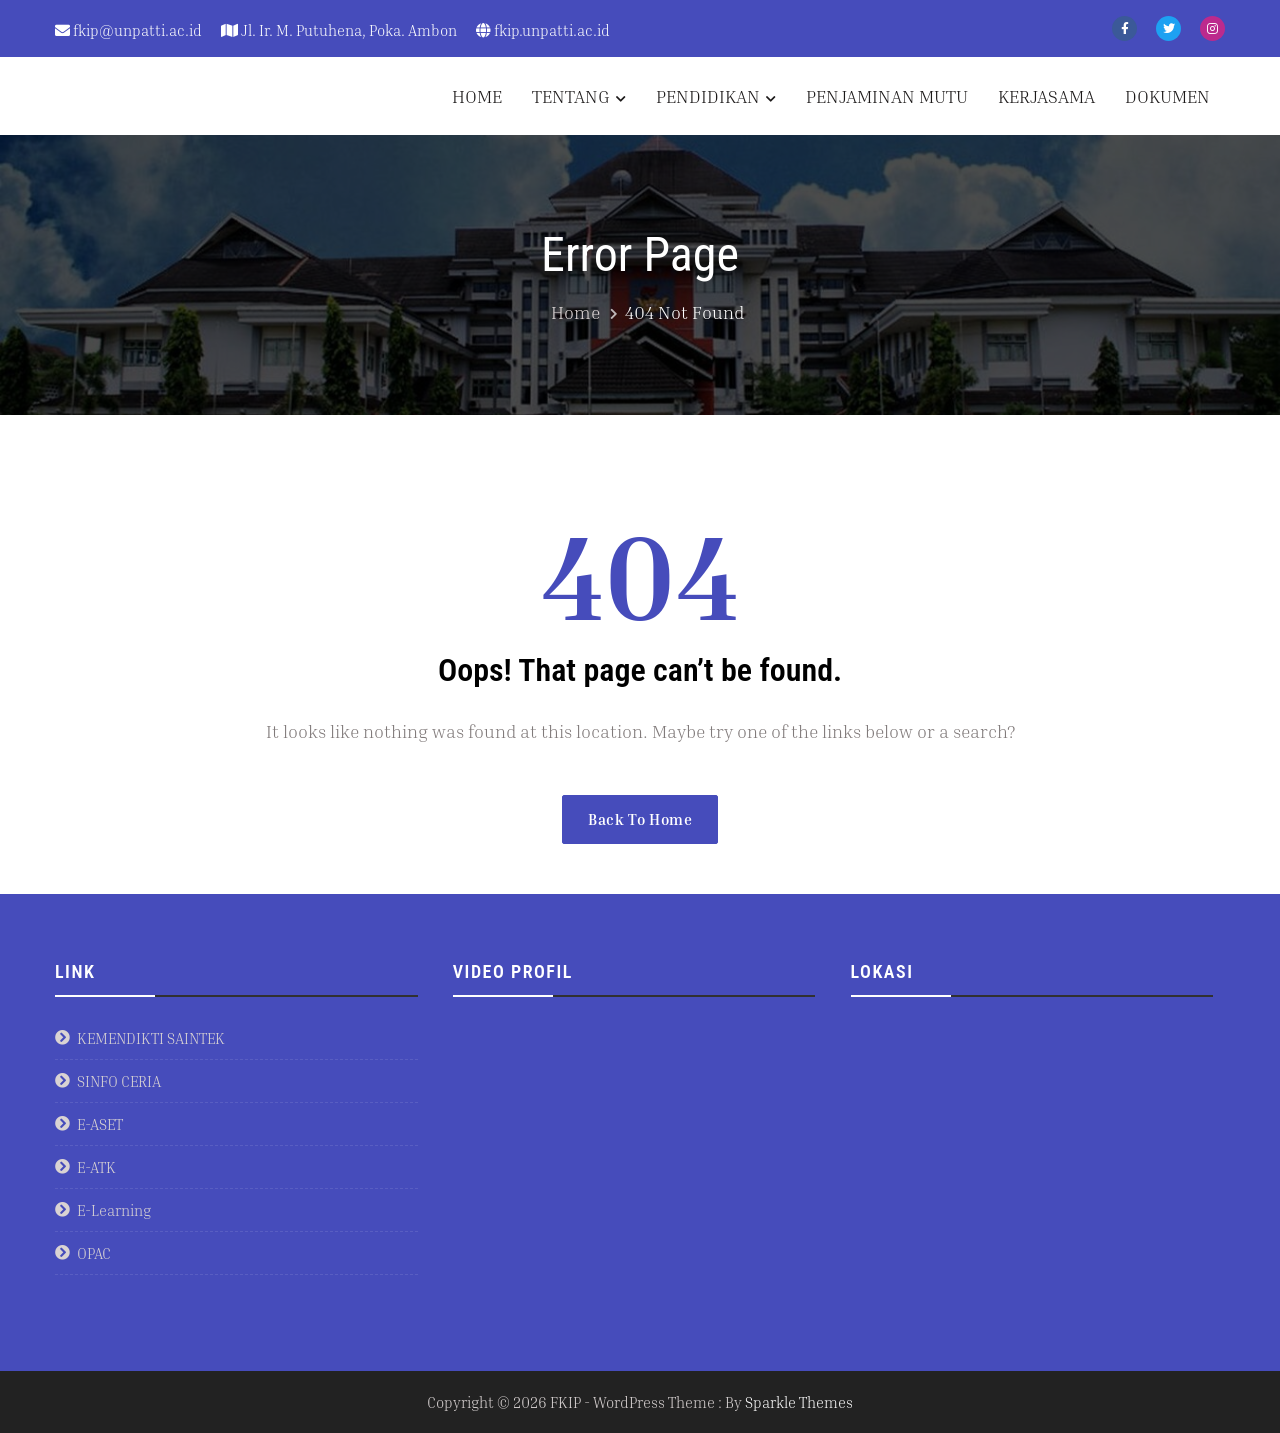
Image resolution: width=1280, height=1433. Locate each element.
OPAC (94, 1253)
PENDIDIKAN (708, 96)
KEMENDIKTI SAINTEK (151, 1038)
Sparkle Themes (799, 1402)
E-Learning (114, 1210)
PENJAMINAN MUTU (887, 96)
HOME (477, 96)
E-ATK (96, 1167)
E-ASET (100, 1124)
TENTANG (571, 96)
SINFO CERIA (119, 1081)
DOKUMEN (1167, 96)
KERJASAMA (1046, 96)
